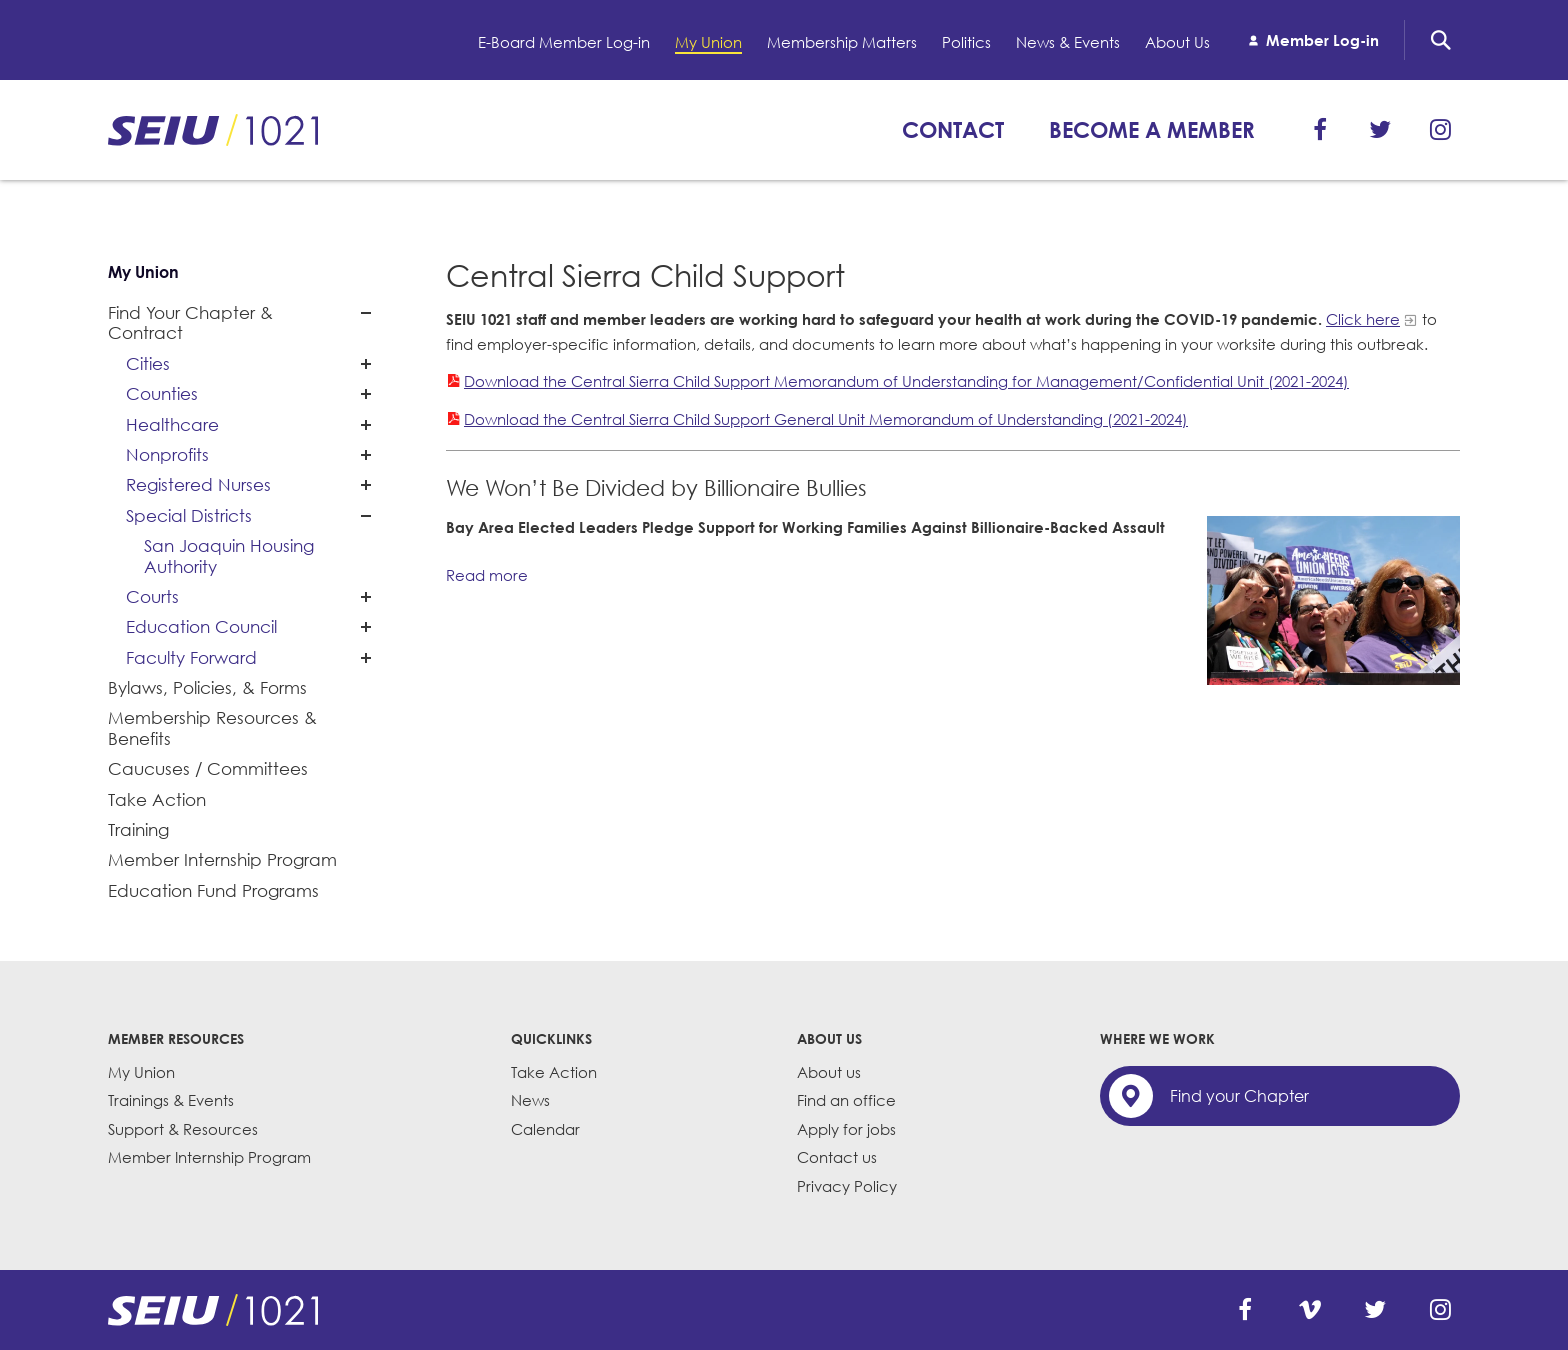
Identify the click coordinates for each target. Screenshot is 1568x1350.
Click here (1363, 319)
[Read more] (1334, 600)
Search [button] (1441, 40)
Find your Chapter (1239, 1096)
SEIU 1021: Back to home (213, 130)
